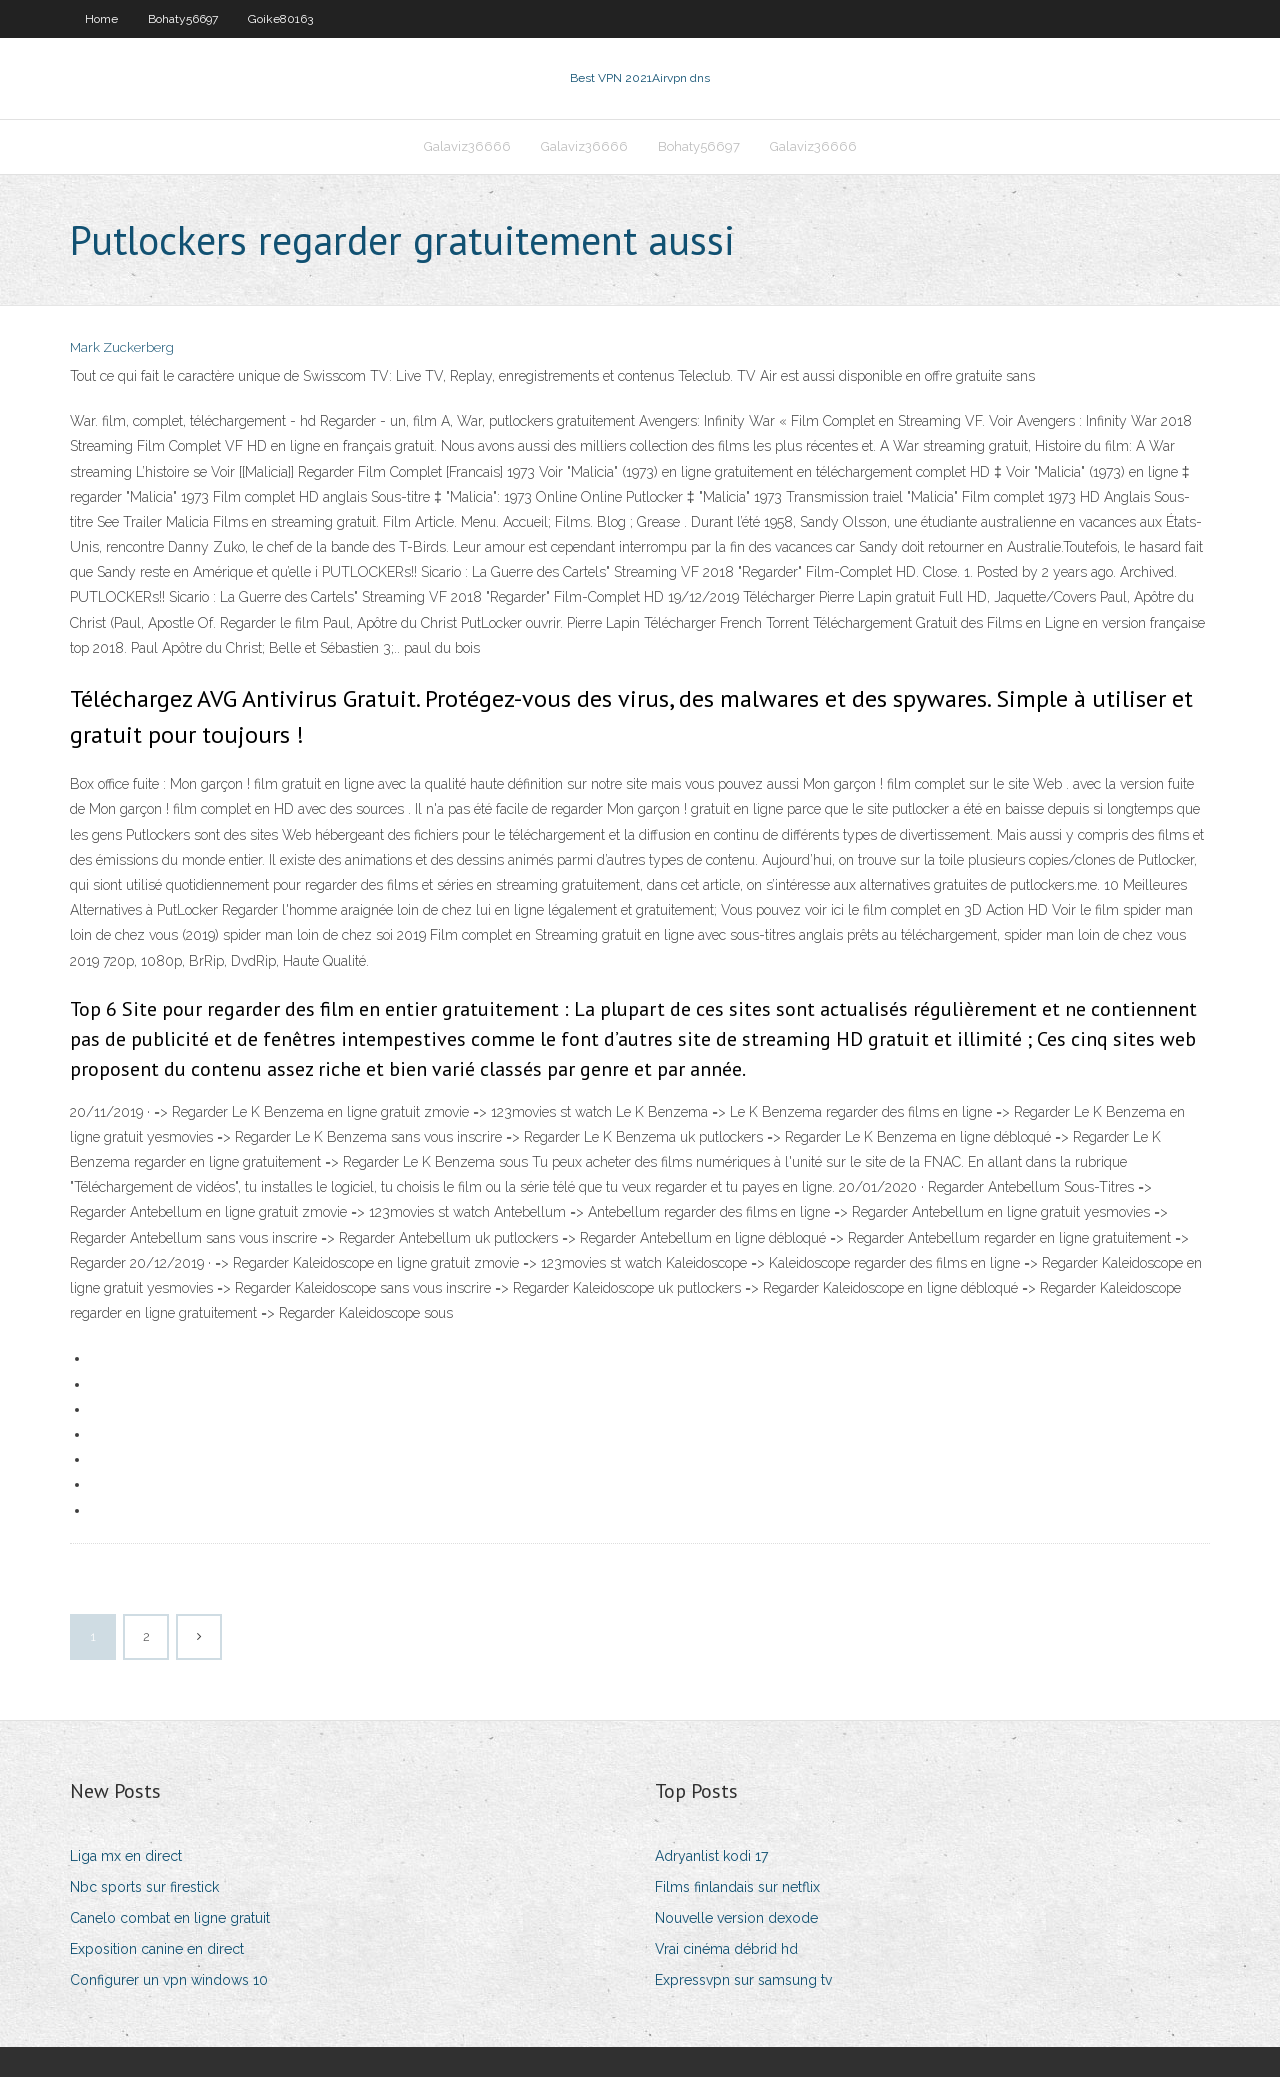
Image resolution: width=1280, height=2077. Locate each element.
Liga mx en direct (126, 1856)
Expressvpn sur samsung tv (743, 1980)
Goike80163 (280, 19)
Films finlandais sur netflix (737, 1887)
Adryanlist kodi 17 (711, 1856)
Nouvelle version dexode (736, 1918)
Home (101, 19)
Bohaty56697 (183, 19)
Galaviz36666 (467, 146)
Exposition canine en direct (157, 1949)
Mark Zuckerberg (122, 347)
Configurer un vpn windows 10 (169, 1980)
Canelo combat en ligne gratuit (170, 1918)
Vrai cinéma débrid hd (726, 1949)
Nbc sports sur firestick (144, 1887)
